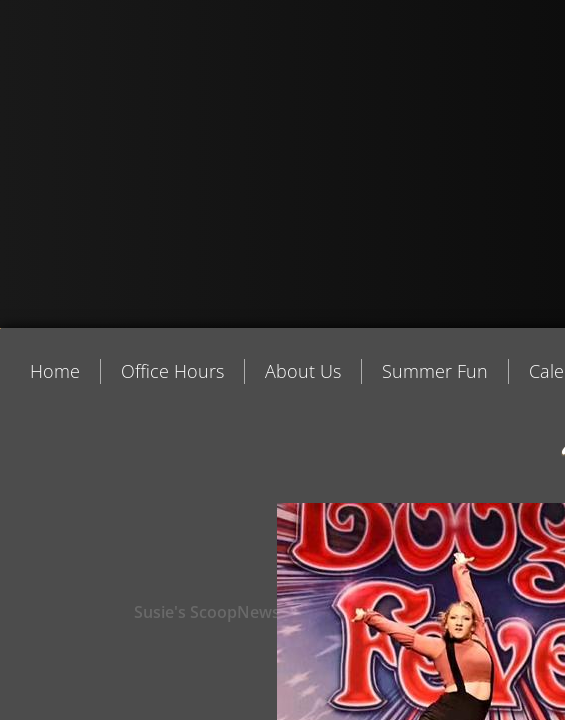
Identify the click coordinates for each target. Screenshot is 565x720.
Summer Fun (435, 371)
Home (55, 371)
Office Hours (172, 371)
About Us (303, 371)
